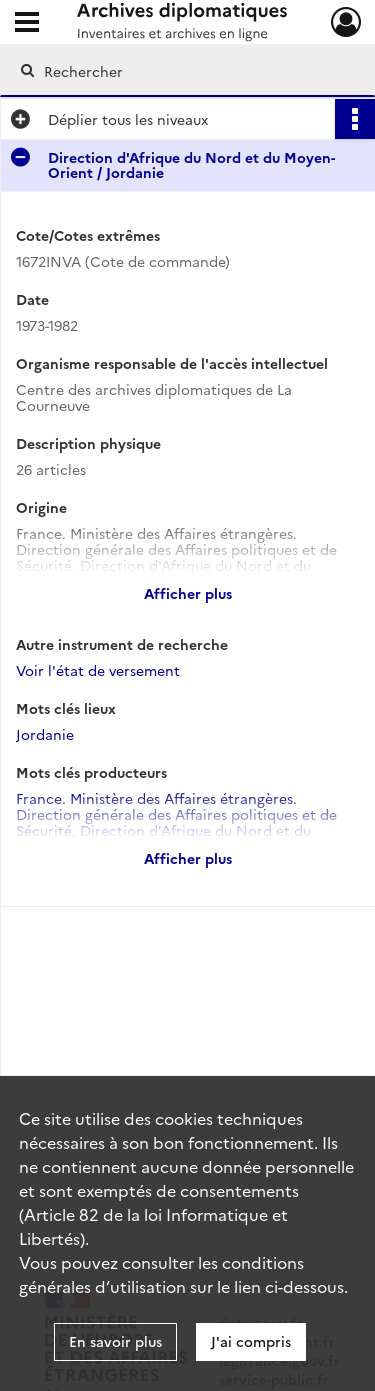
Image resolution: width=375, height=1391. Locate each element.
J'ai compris (251, 1341)
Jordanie (45, 734)
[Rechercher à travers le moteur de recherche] (185, 71)
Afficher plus (188, 593)
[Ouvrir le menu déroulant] (27, 24)
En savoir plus (115, 1341)
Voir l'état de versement (98, 670)
